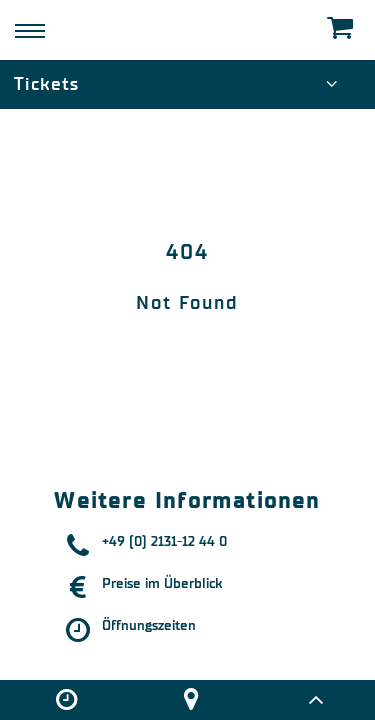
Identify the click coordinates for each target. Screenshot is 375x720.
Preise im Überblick (162, 583)
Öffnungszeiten (149, 625)
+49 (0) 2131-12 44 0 (164, 541)
